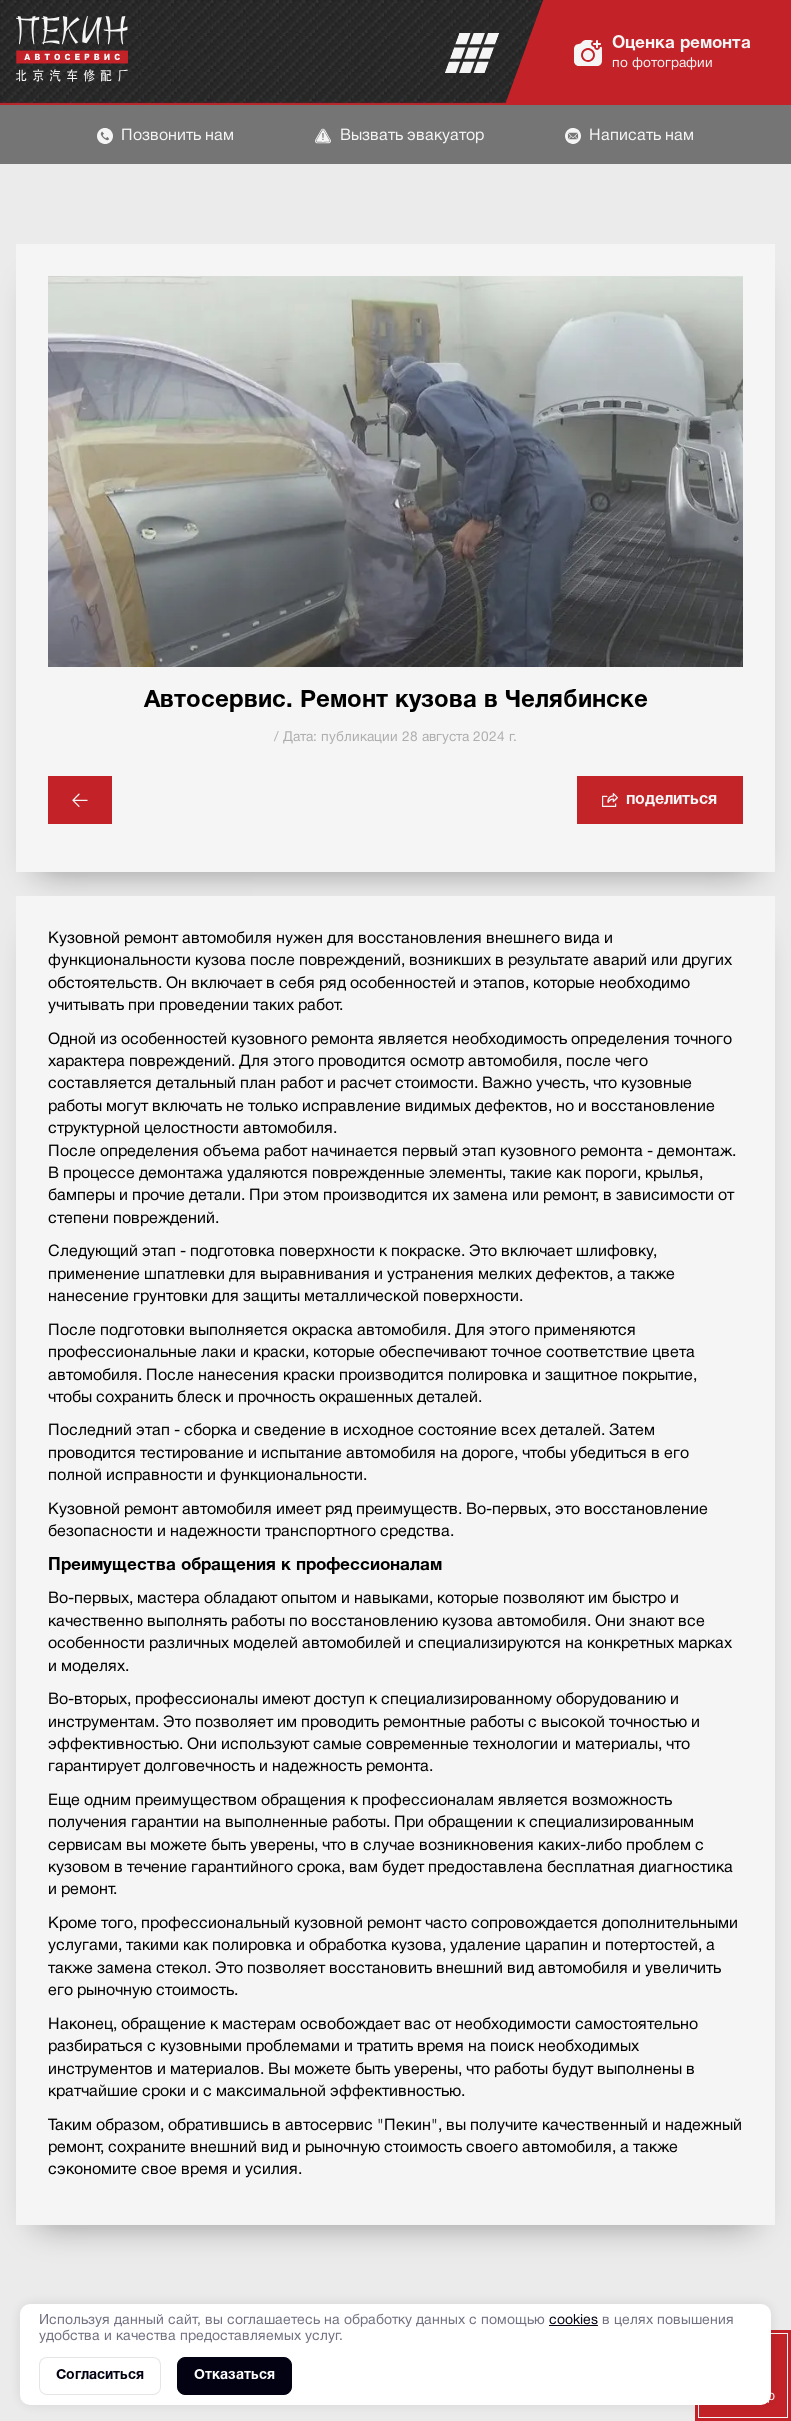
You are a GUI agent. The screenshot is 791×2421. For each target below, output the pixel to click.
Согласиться (100, 2375)
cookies (573, 2320)
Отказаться (234, 2375)
